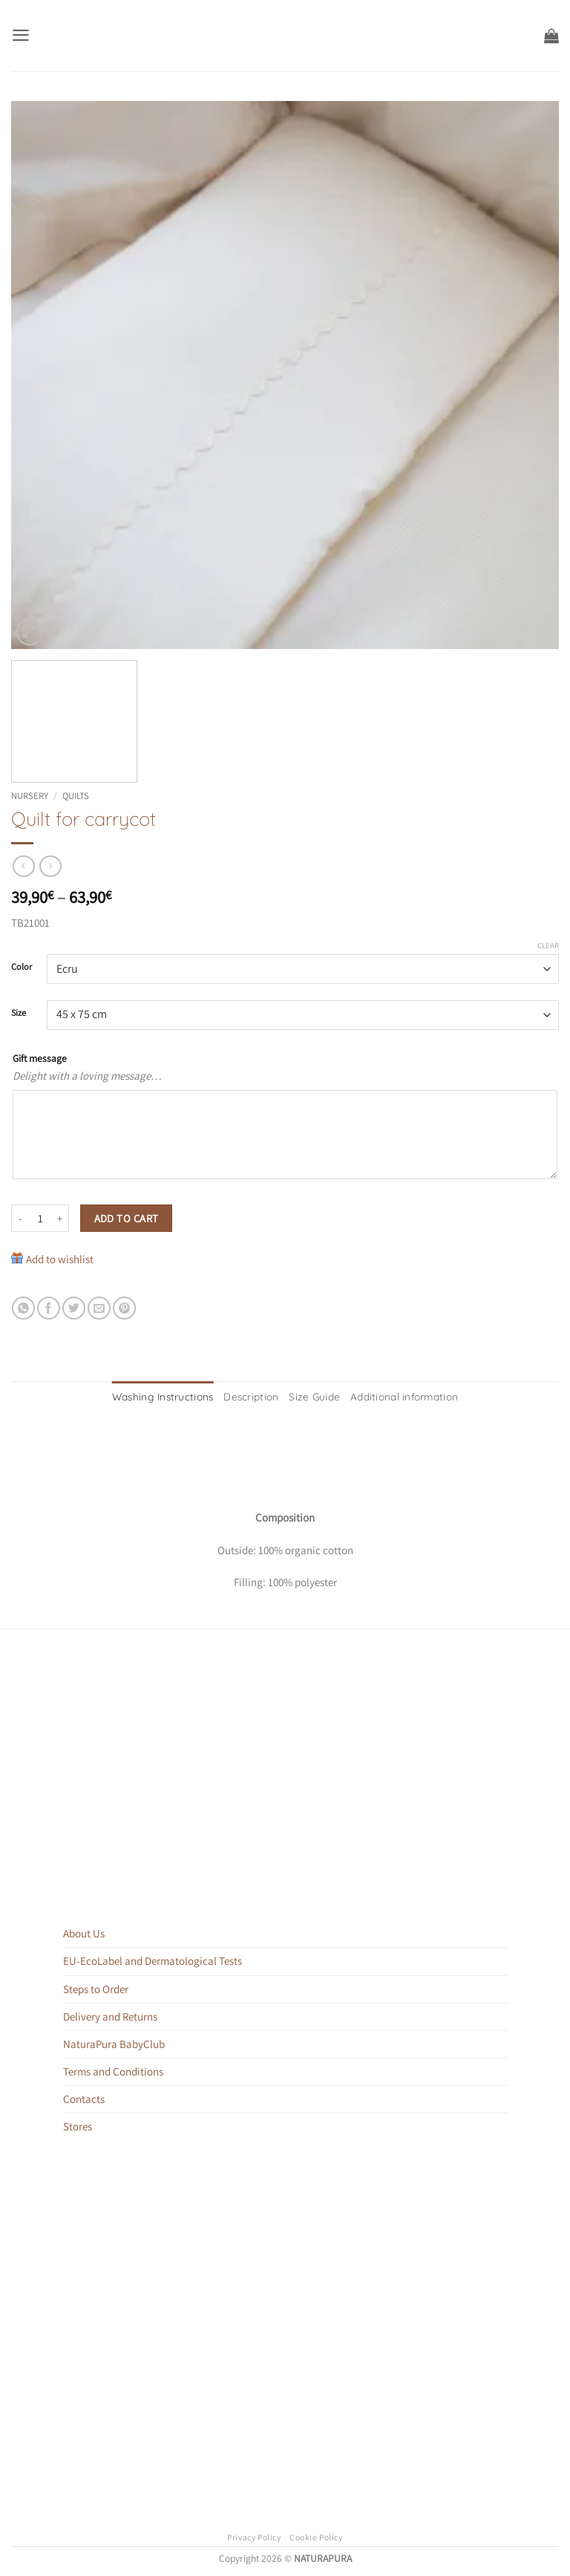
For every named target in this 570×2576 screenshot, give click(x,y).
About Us (84, 1932)
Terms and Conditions (113, 2069)
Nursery (29, 795)
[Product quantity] (40, 1218)
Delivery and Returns (110, 2014)
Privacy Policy (254, 2534)
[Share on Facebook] (48, 1308)
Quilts (75, 795)
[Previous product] (50, 866)
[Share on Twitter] (73, 1308)
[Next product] (23, 866)
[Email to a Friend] (99, 1308)
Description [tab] (255, 1395)
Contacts (84, 2097)
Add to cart (126, 1218)
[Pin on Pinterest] (124, 1308)
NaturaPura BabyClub (114, 2042)
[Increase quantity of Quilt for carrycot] (60, 1218)
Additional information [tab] (393, 1395)
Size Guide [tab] (312, 1395)
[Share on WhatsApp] (23, 1308)
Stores (77, 2124)
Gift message (40, 1058)
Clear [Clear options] (548, 945)
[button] (19, 35)
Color (21, 967)
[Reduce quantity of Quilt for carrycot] (20, 1218)
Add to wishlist (60, 1259)
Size (18, 1013)
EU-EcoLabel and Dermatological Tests (152, 1959)
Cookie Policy (315, 2534)
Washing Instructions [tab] (174, 1395)
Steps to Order (95, 1987)
